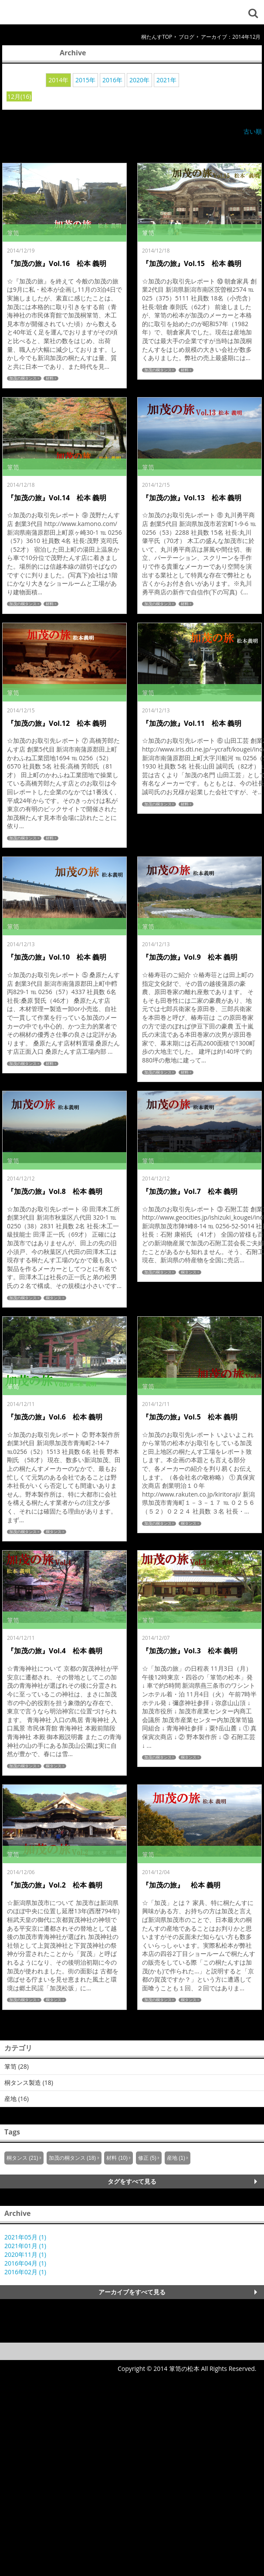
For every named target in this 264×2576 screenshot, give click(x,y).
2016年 (112, 80)
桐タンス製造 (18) (28, 2082)
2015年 (85, 80)
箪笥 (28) (16, 2066)
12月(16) (19, 96)
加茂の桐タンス (23, 378)
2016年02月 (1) (25, 2272)
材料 (50, 378)
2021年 (166, 80)
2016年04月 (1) (25, 2263)
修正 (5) (147, 2158)
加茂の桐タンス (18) (72, 2158)
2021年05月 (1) (25, 2237)
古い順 (253, 131)
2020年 (139, 80)
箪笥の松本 (132, 11)
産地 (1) (176, 2158)
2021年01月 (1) (25, 2246)
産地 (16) (16, 2098)
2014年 (58, 80)
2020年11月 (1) (25, 2254)
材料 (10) (117, 2158)
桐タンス (53, 1298)
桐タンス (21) (22, 2158)
